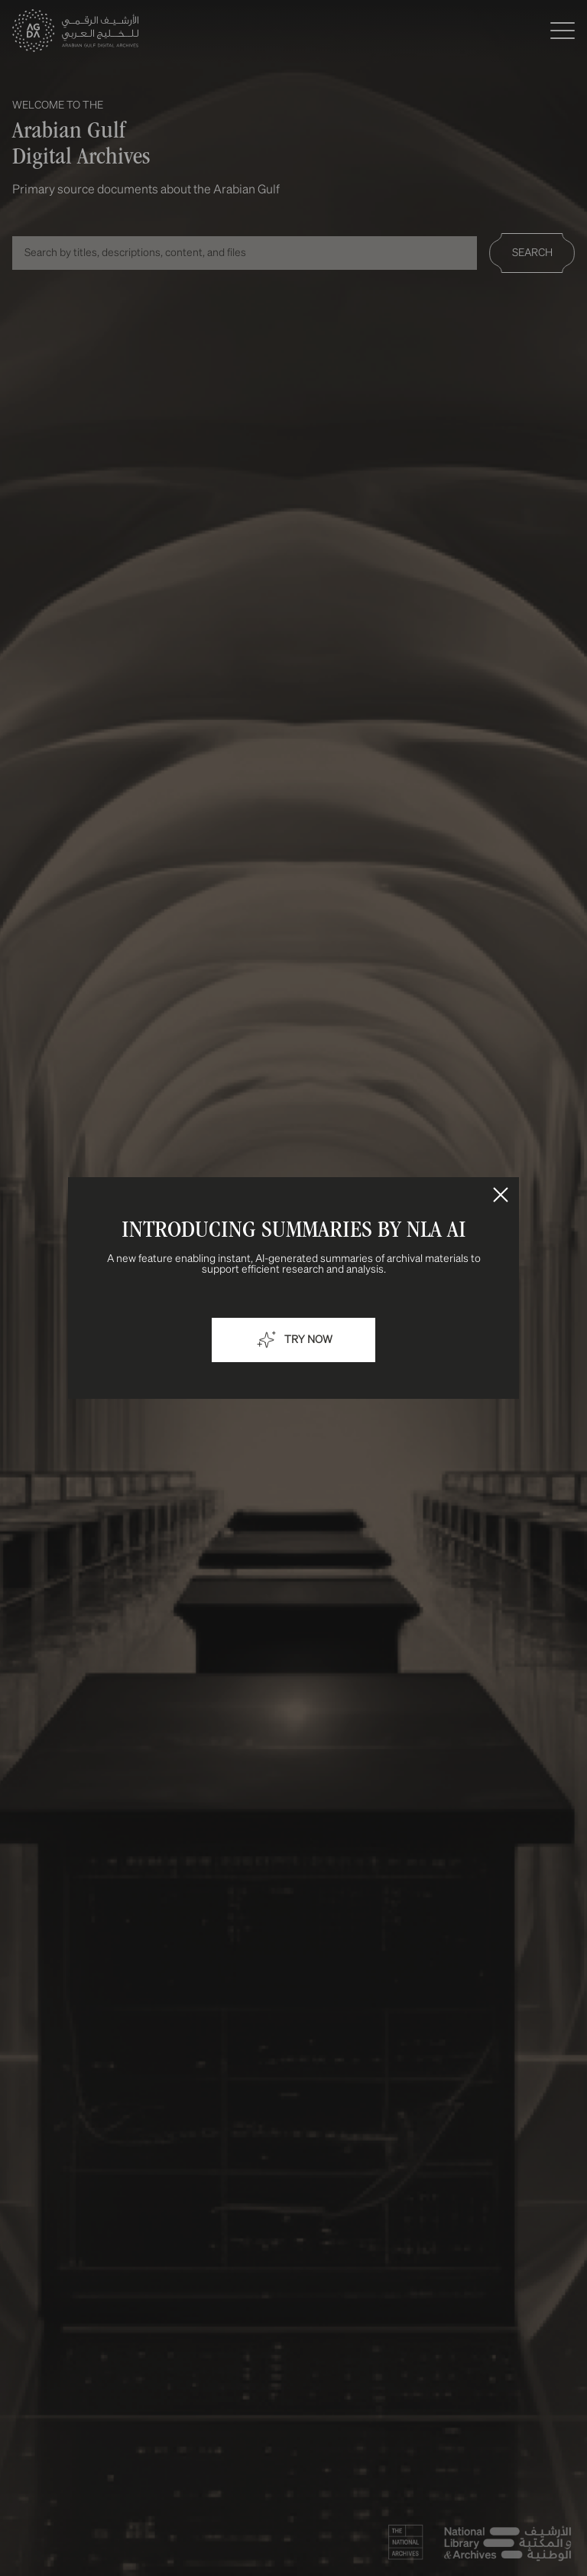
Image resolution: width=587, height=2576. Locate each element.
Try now (293, 1340)
